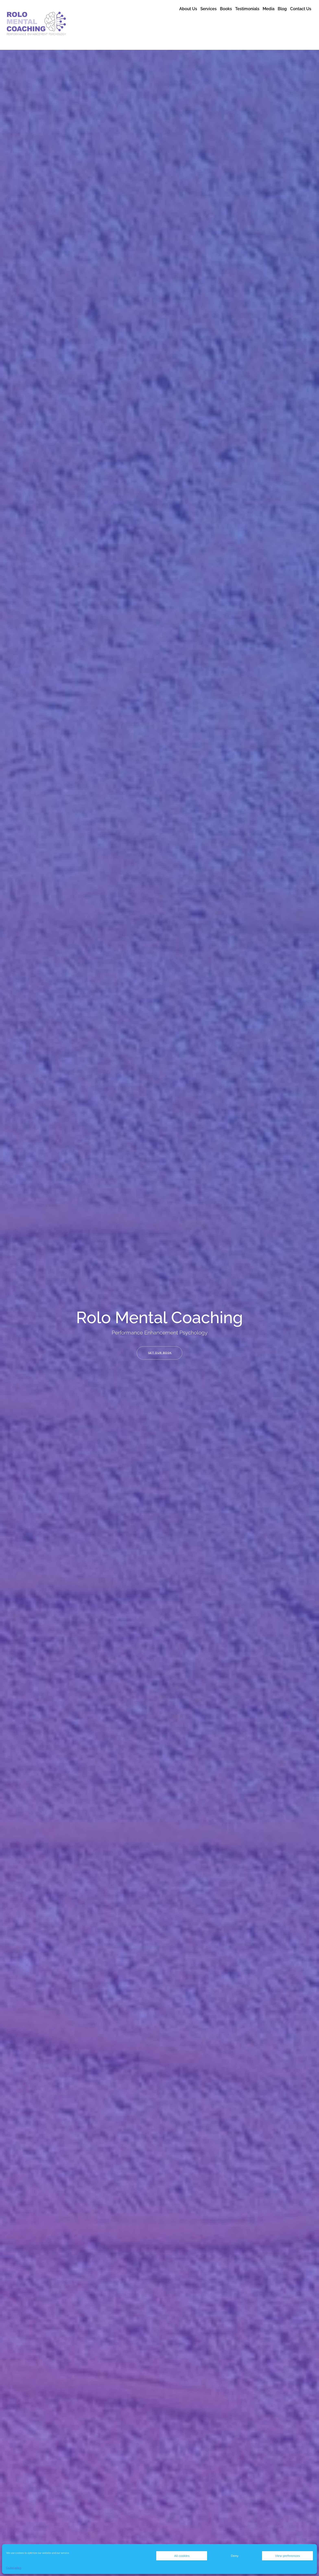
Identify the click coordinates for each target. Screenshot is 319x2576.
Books (226, 8)
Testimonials (247, 8)
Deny (234, 2556)
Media (268, 8)
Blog (282, 8)
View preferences (287, 2556)
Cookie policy (13, 2567)
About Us (188, 8)
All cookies (181, 2556)
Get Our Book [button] (160, 1352)
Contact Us (300, 8)
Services (208, 8)
